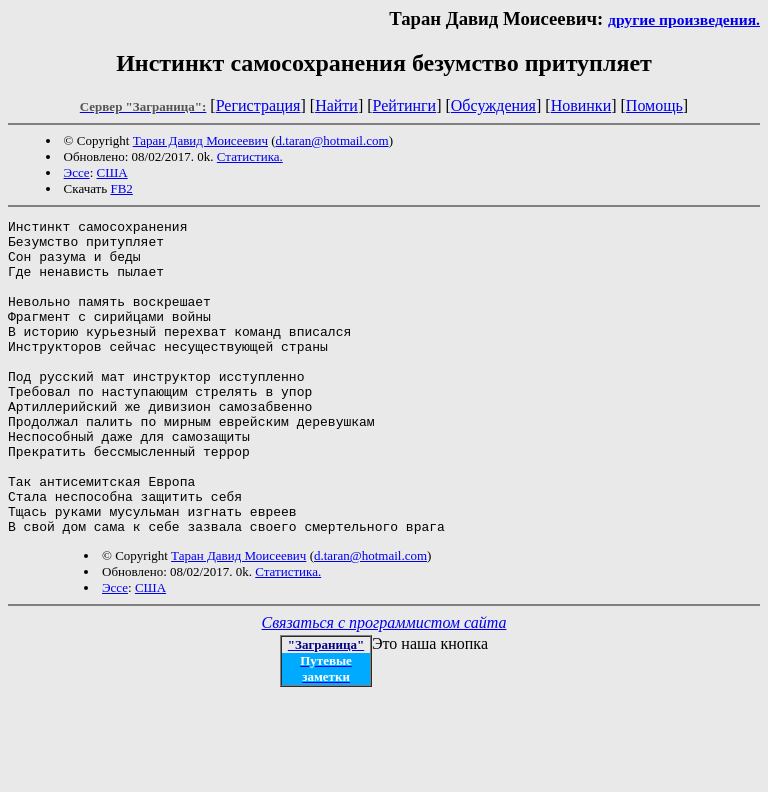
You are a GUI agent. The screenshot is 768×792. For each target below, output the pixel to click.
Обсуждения (493, 105)
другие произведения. (684, 19)
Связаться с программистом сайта (384, 685)
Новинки (581, 105)
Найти (336, 105)
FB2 (121, 188)
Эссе (77, 172)
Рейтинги (405, 105)
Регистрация (258, 105)
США (112, 172)
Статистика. (250, 156)
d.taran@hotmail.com (332, 140)
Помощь (654, 105)
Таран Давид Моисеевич (200, 140)
